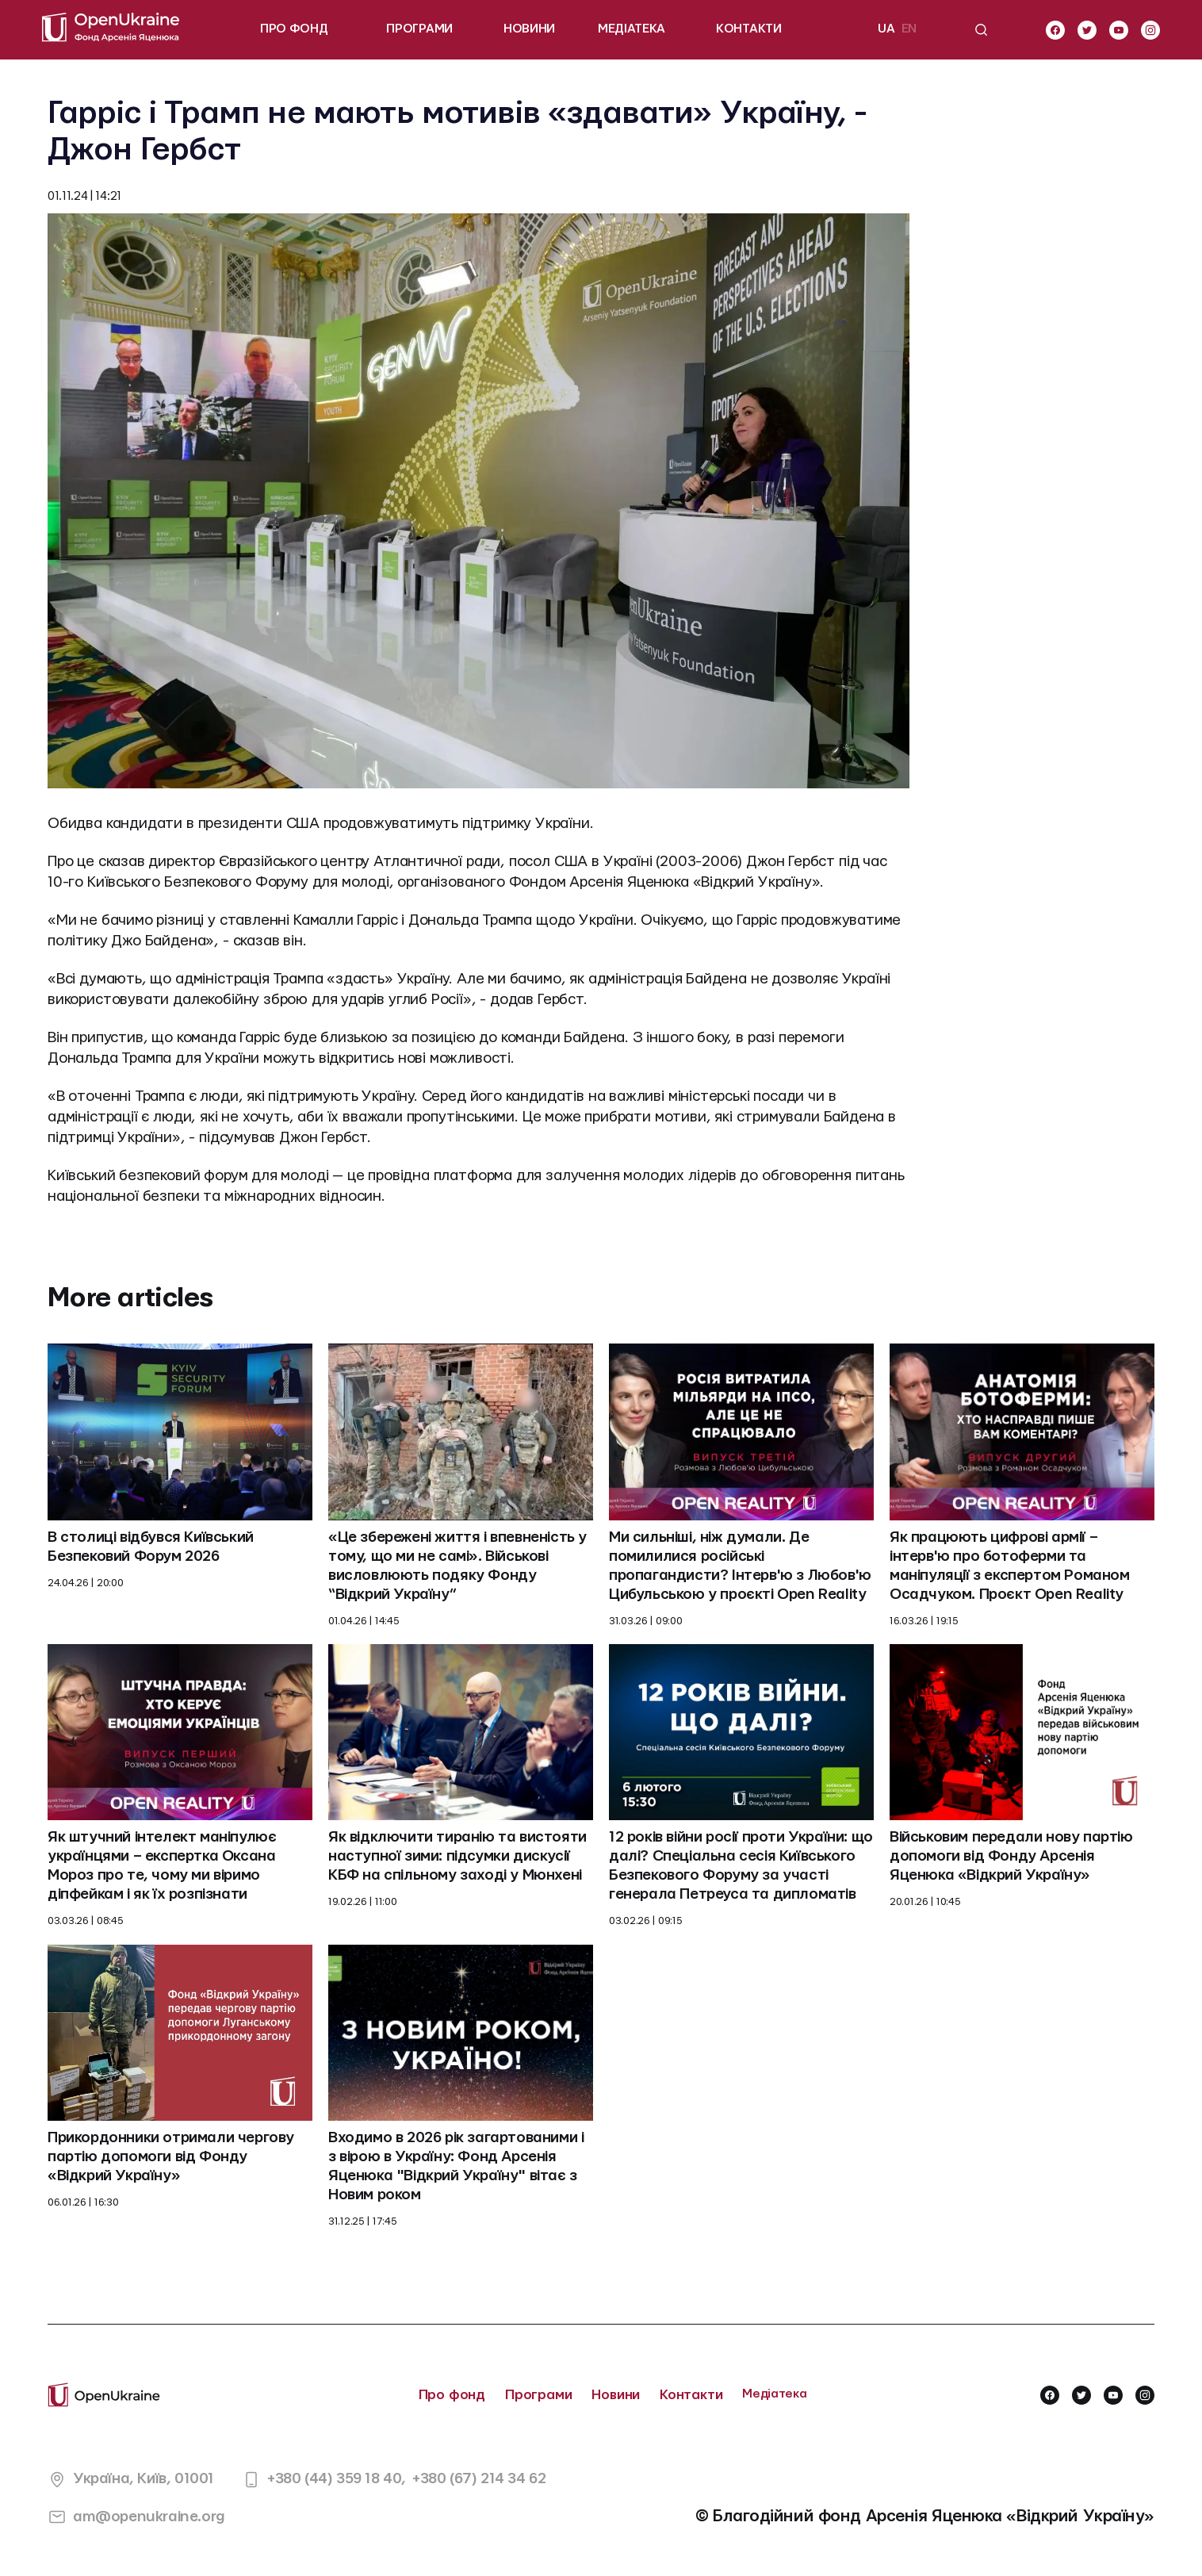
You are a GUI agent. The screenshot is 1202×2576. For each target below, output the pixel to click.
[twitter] (1087, 30)
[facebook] (1055, 30)
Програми (538, 2395)
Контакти (691, 2395)
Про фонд (452, 2395)
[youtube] (1118, 30)
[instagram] (1150, 30)
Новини (615, 2395)
